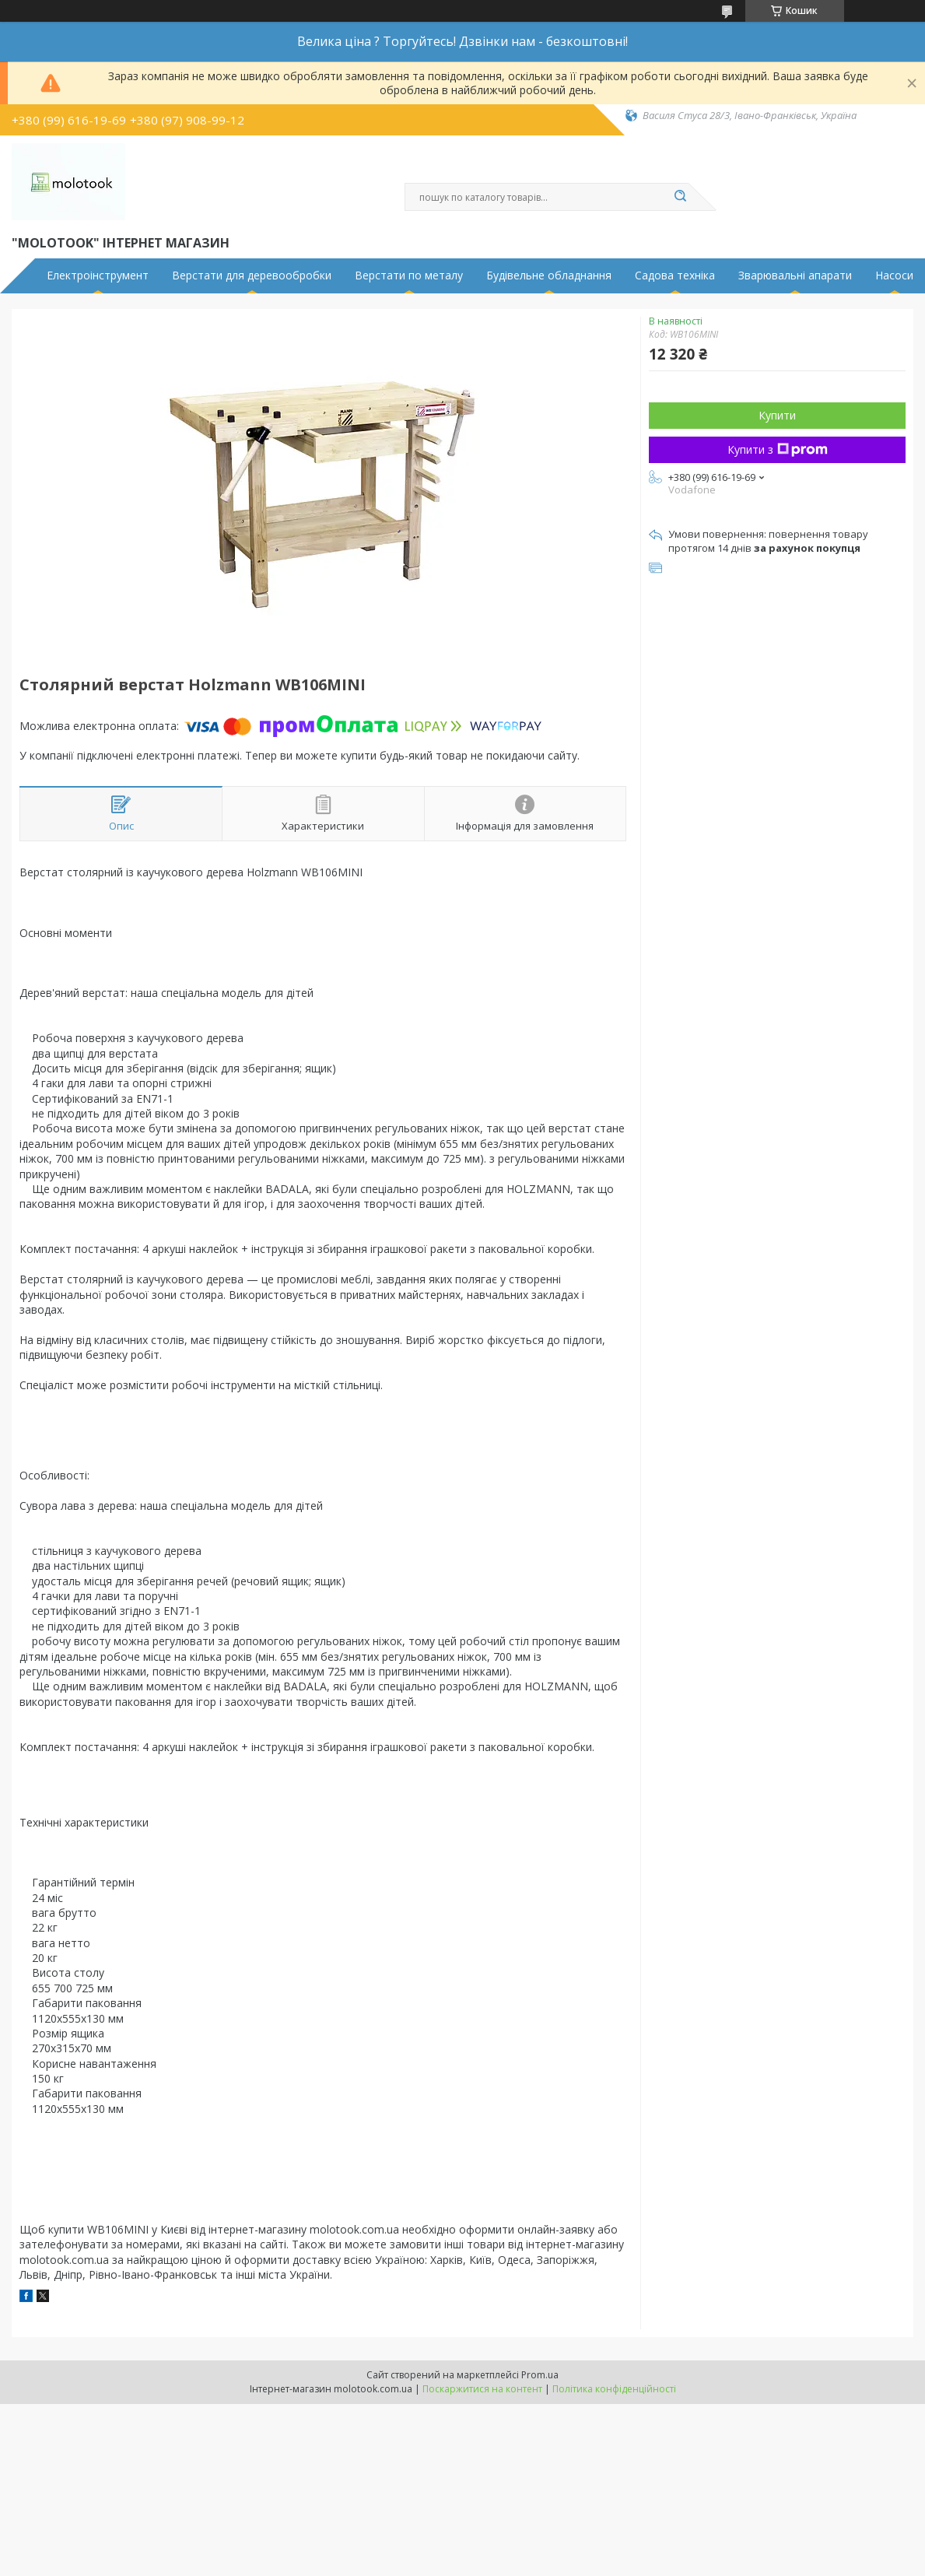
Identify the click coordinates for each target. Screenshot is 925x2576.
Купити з (777, 449)
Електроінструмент (98, 275)
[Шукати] (680, 197)
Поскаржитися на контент (482, 2388)
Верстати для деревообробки (251, 275)
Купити (777, 415)
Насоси (894, 275)
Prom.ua (540, 2374)
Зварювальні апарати (795, 275)
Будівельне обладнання (548, 275)
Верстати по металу (409, 275)
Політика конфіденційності (614, 2388)
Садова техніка (675, 275)
